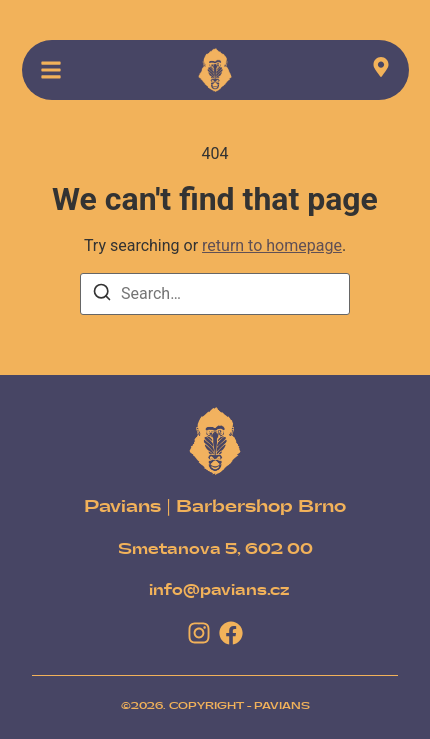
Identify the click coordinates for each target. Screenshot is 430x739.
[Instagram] (199, 633)
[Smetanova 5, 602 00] (215, 549)
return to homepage (272, 245)
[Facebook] (231, 633)
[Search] (102, 295)
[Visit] (381, 70)
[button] (51, 70)
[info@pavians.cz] (219, 590)
